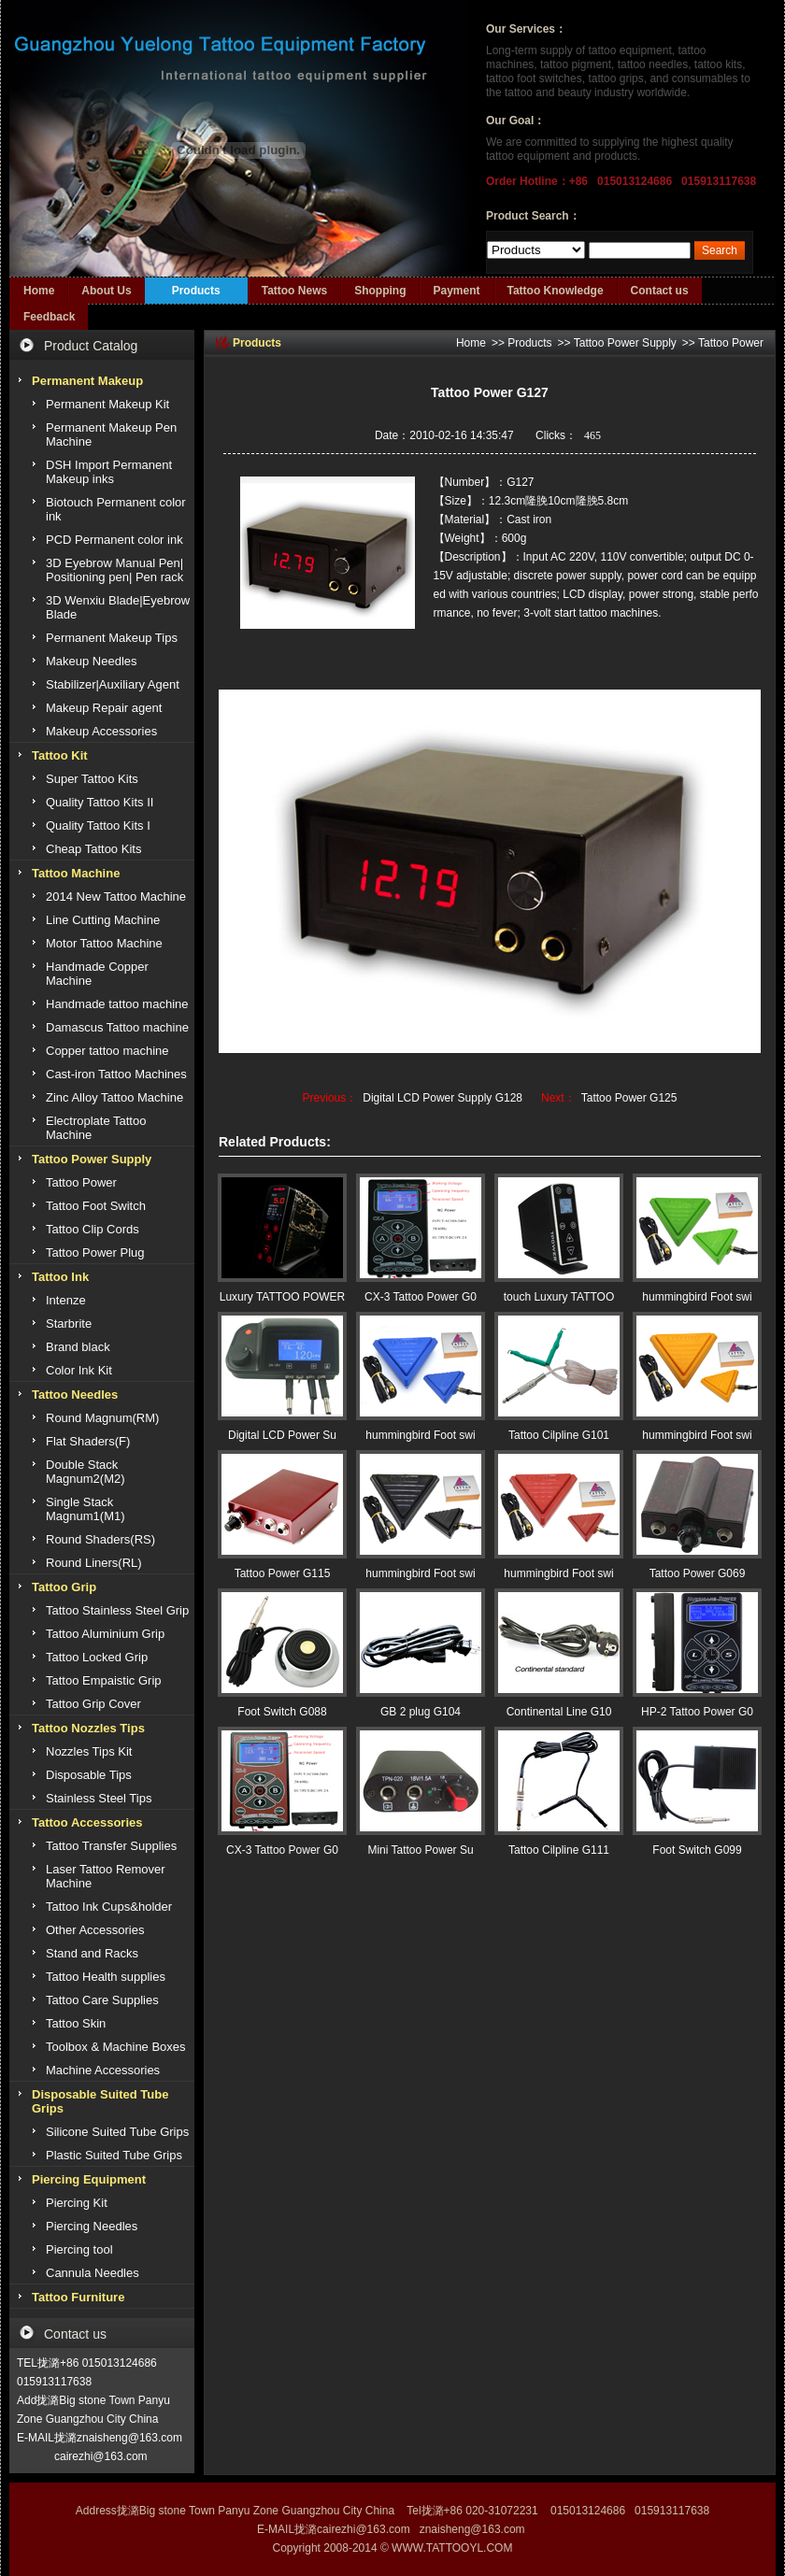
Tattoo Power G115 (283, 1573)
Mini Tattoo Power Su (420, 1850)
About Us (106, 290)
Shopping (380, 290)
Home (38, 290)
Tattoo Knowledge (555, 290)
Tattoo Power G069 (697, 1573)
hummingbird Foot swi (696, 1296)
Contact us (660, 290)
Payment (456, 290)
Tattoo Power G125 (629, 1097)
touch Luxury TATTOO (559, 1296)
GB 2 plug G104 (420, 1711)
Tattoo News (294, 290)
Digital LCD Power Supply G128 (442, 1097)
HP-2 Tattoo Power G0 (697, 1711)
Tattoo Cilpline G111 (558, 1850)
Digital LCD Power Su (282, 1435)
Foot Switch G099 (696, 1850)
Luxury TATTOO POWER (282, 1296)
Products (196, 290)
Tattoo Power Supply (625, 342)
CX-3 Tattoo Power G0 (420, 1296)
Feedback (49, 316)
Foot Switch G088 (281, 1711)
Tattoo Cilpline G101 (558, 1435)
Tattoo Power (731, 342)
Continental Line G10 (559, 1711)
